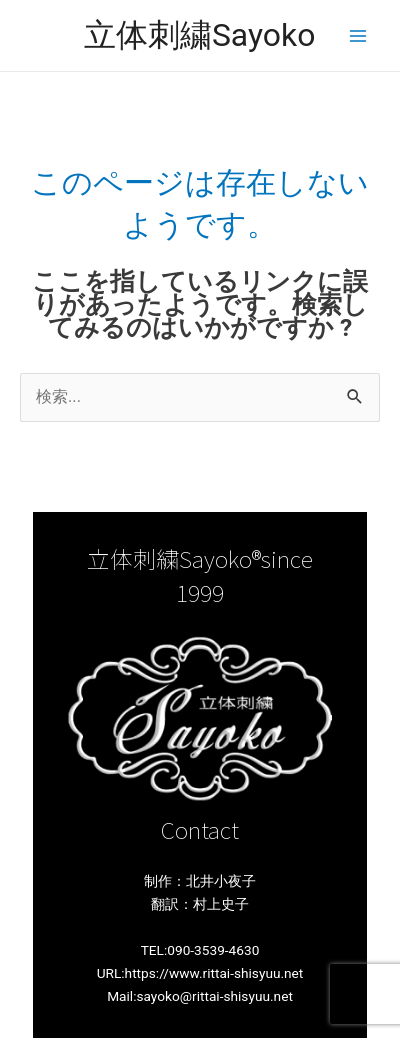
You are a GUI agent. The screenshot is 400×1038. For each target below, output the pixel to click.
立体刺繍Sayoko (200, 35)
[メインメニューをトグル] (357, 35)
